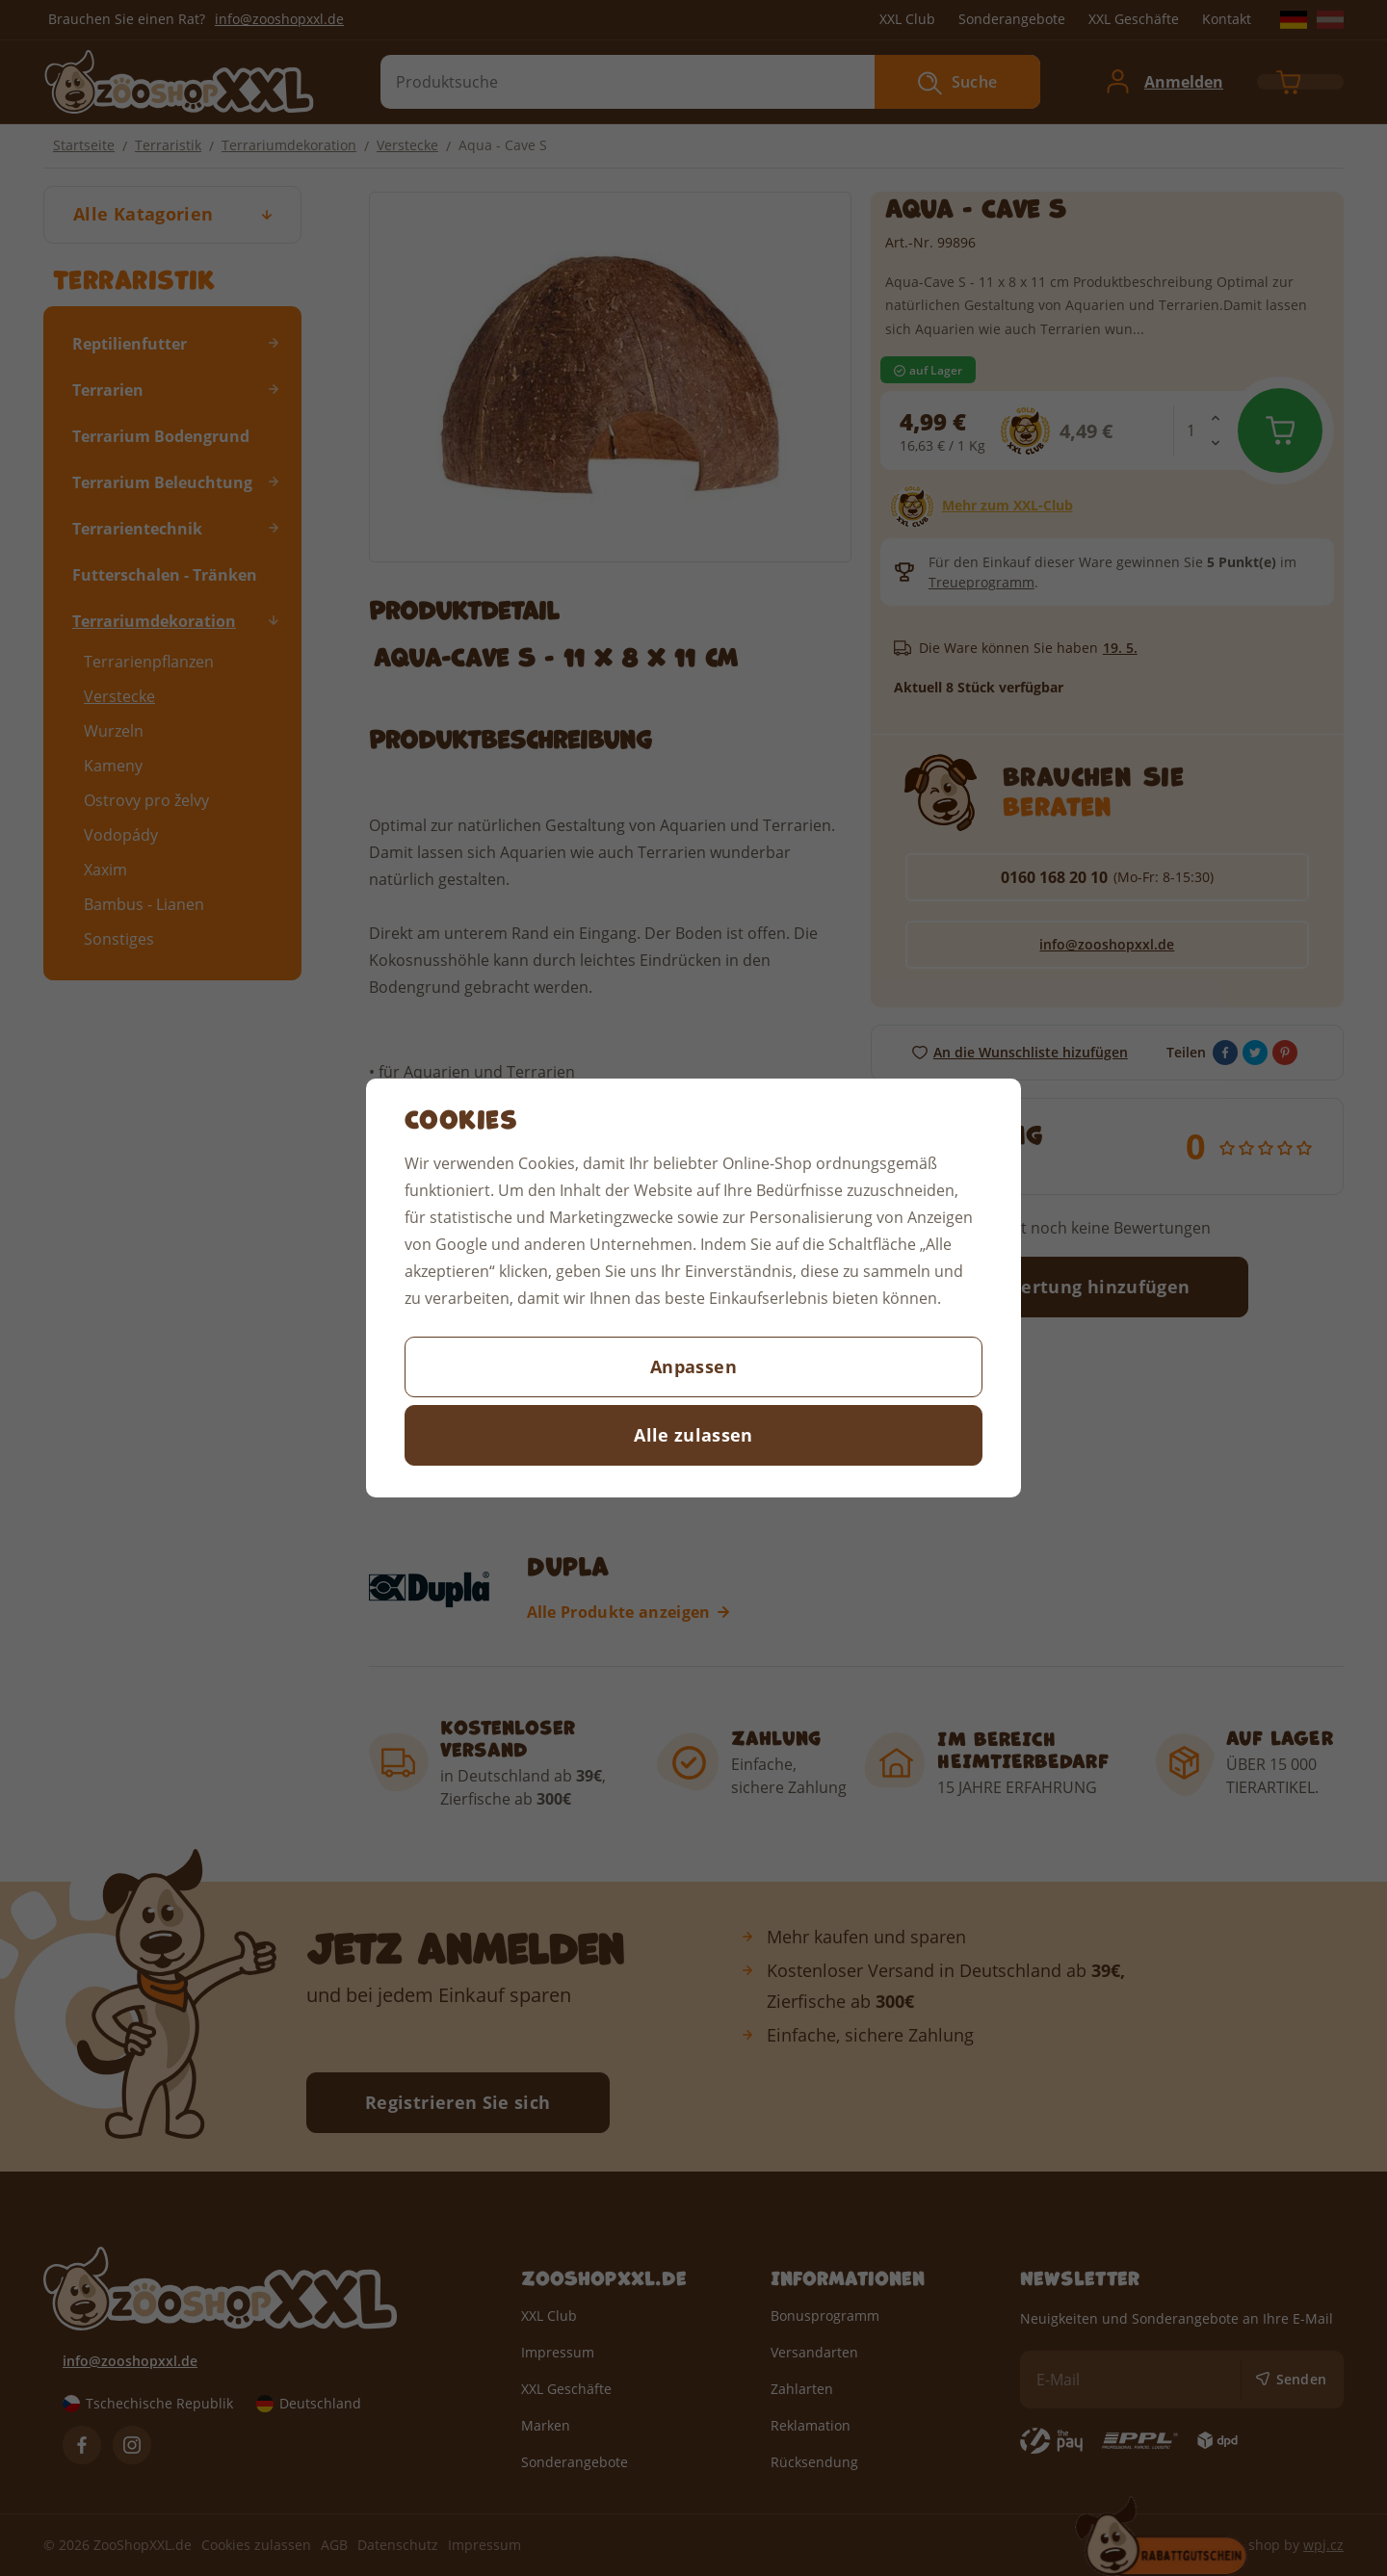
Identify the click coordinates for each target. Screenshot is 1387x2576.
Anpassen (693, 1366)
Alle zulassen (693, 1434)
